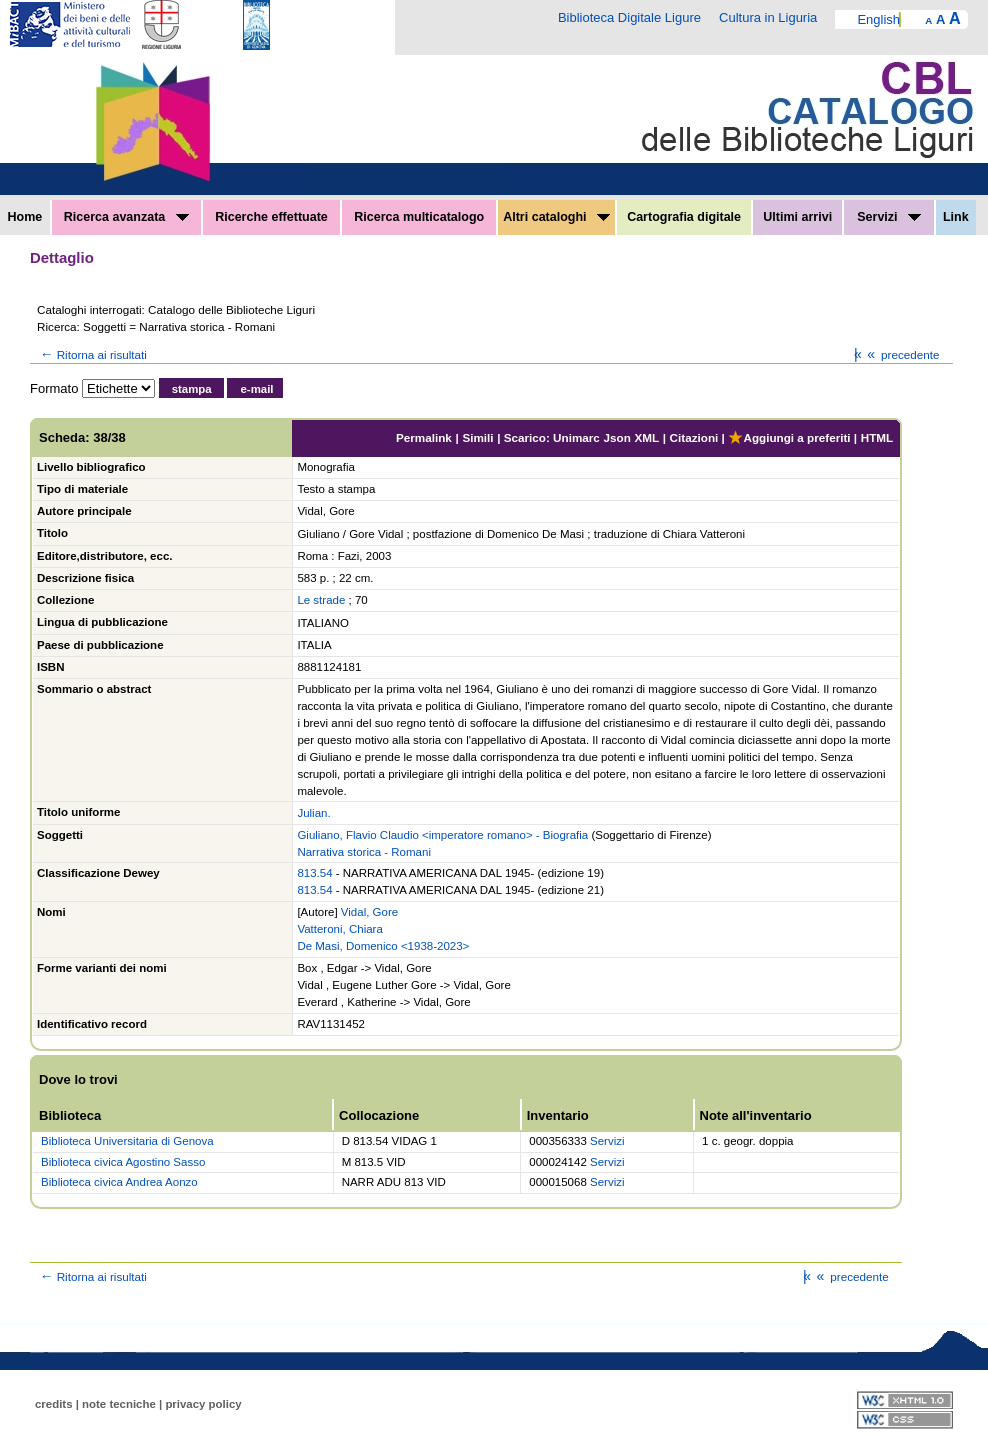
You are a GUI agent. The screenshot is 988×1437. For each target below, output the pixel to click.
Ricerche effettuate (271, 217)
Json (617, 437)
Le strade (321, 600)
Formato (54, 388)
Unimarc (576, 437)
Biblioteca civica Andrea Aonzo (119, 1182)
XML (646, 437)
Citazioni (694, 437)
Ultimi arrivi (797, 217)
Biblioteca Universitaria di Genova (127, 1141)
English (878, 19)
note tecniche (119, 1404)
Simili (477, 437)
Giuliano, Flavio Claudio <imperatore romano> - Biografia (442, 835)
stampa (192, 389)
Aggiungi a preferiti (789, 437)
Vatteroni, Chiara (339, 929)
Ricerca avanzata (126, 217)
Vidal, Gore (369, 912)
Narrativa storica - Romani (364, 852)
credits (54, 1404)
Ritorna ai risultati (92, 354)
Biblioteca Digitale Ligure (629, 17)
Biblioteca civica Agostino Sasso (123, 1162)
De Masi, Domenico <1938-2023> (383, 946)
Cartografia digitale (684, 217)
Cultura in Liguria (768, 17)
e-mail (256, 389)
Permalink (424, 437)
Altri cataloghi (556, 217)
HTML (877, 437)
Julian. (313, 813)
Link (956, 217)
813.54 (314, 873)
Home (25, 217)
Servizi (889, 217)
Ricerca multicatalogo (419, 217)
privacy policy (203, 1404)
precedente (901, 354)
